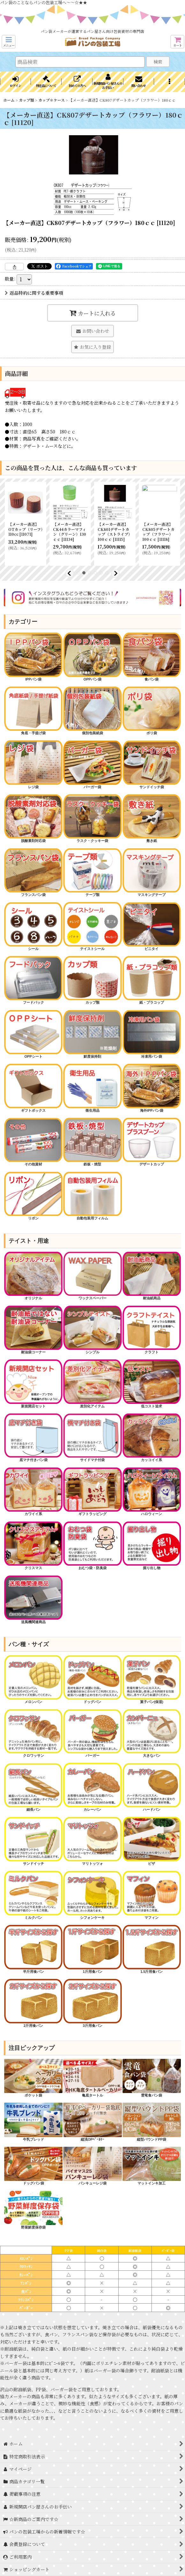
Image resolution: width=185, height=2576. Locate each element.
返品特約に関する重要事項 (34, 293)
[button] (9, 42)
